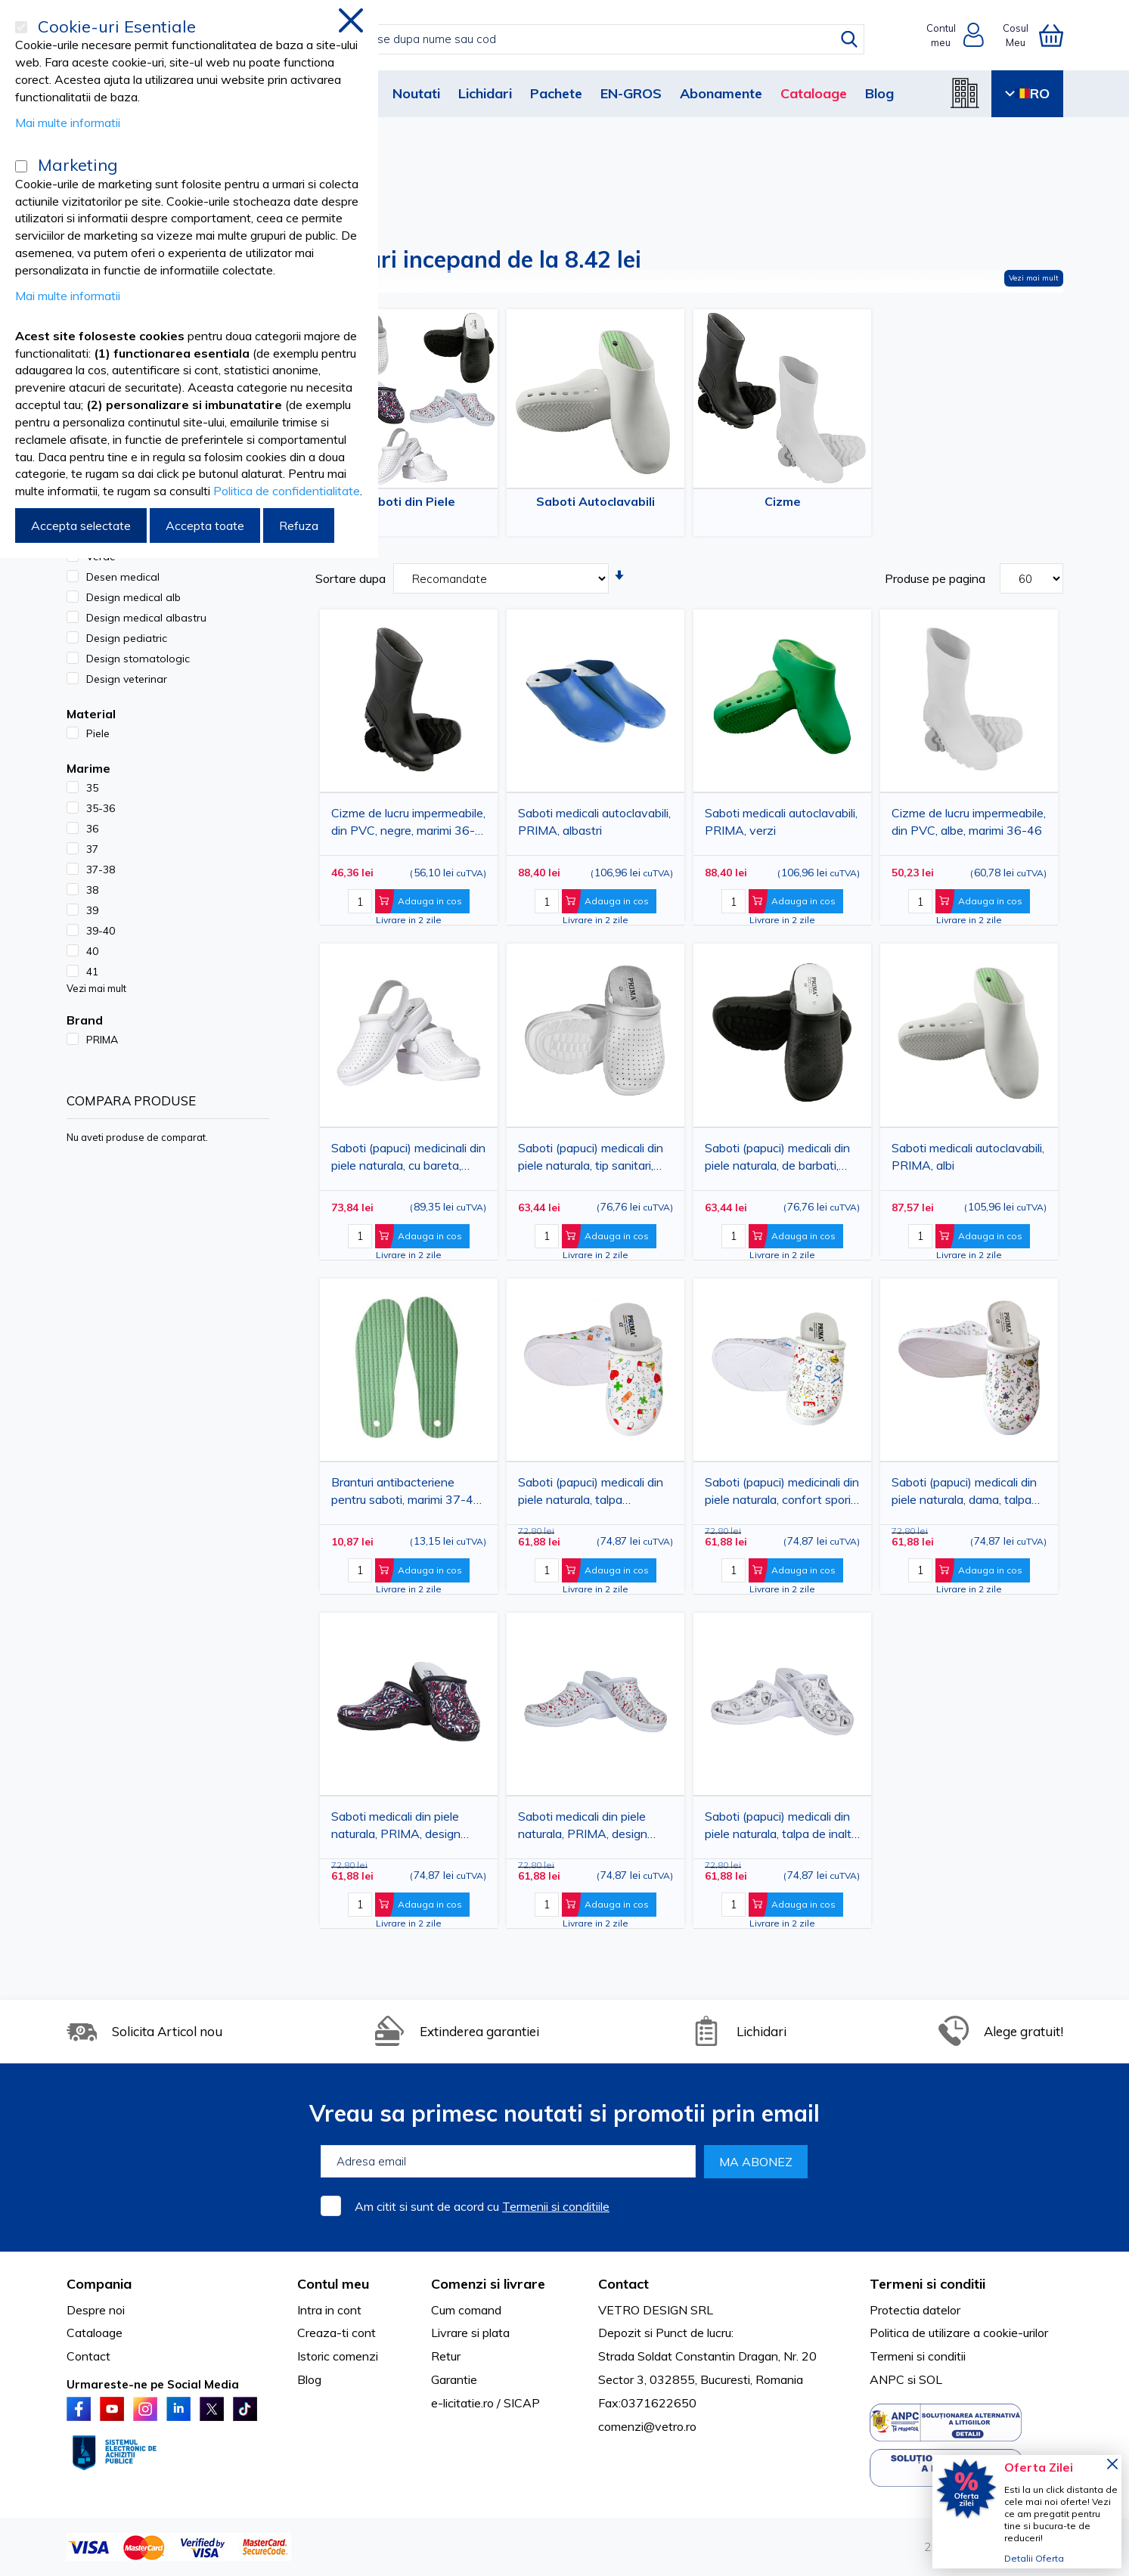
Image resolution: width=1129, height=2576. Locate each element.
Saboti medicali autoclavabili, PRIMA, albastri (594, 821)
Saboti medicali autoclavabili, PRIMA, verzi (781, 821)
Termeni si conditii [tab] (927, 2283)
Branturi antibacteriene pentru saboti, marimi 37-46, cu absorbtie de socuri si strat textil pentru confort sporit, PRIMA (407, 1493)
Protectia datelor (915, 2309)
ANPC (887, 2379)
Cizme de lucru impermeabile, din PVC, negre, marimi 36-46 (408, 824)
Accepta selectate (81, 525)
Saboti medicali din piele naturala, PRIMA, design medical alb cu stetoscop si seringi (590, 1828)
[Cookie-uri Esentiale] (21, 27)
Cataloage (813, 93)
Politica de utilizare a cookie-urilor (959, 2332)
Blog (879, 93)
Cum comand (466, 2309)
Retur (446, 2356)
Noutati (416, 93)
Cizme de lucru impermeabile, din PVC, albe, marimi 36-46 (969, 821)
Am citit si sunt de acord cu (482, 2206)
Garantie (454, 2379)
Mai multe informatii (67, 122)
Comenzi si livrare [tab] (488, 2283)
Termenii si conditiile (555, 2206)
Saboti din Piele (408, 501)
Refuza (298, 525)
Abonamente (721, 93)
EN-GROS (631, 93)
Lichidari (485, 93)
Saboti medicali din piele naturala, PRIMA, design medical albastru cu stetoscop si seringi (396, 1828)
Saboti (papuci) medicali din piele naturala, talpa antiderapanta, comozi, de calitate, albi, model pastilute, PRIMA (594, 1493)
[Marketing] (21, 166)
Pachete (556, 93)
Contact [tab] (623, 2283)
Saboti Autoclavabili (595, 501)
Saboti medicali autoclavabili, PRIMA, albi (968, 1156)
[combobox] (580, 39)
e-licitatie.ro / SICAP (485, 2402)
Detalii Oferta (1034, 2558)
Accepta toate (205, 525)
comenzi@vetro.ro (647, 2426)
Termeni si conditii (918, 2356)
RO (1027, 93)
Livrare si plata (470, 2332)
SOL (930, 2379)
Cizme (783, 501)
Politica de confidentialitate (286, 490)
